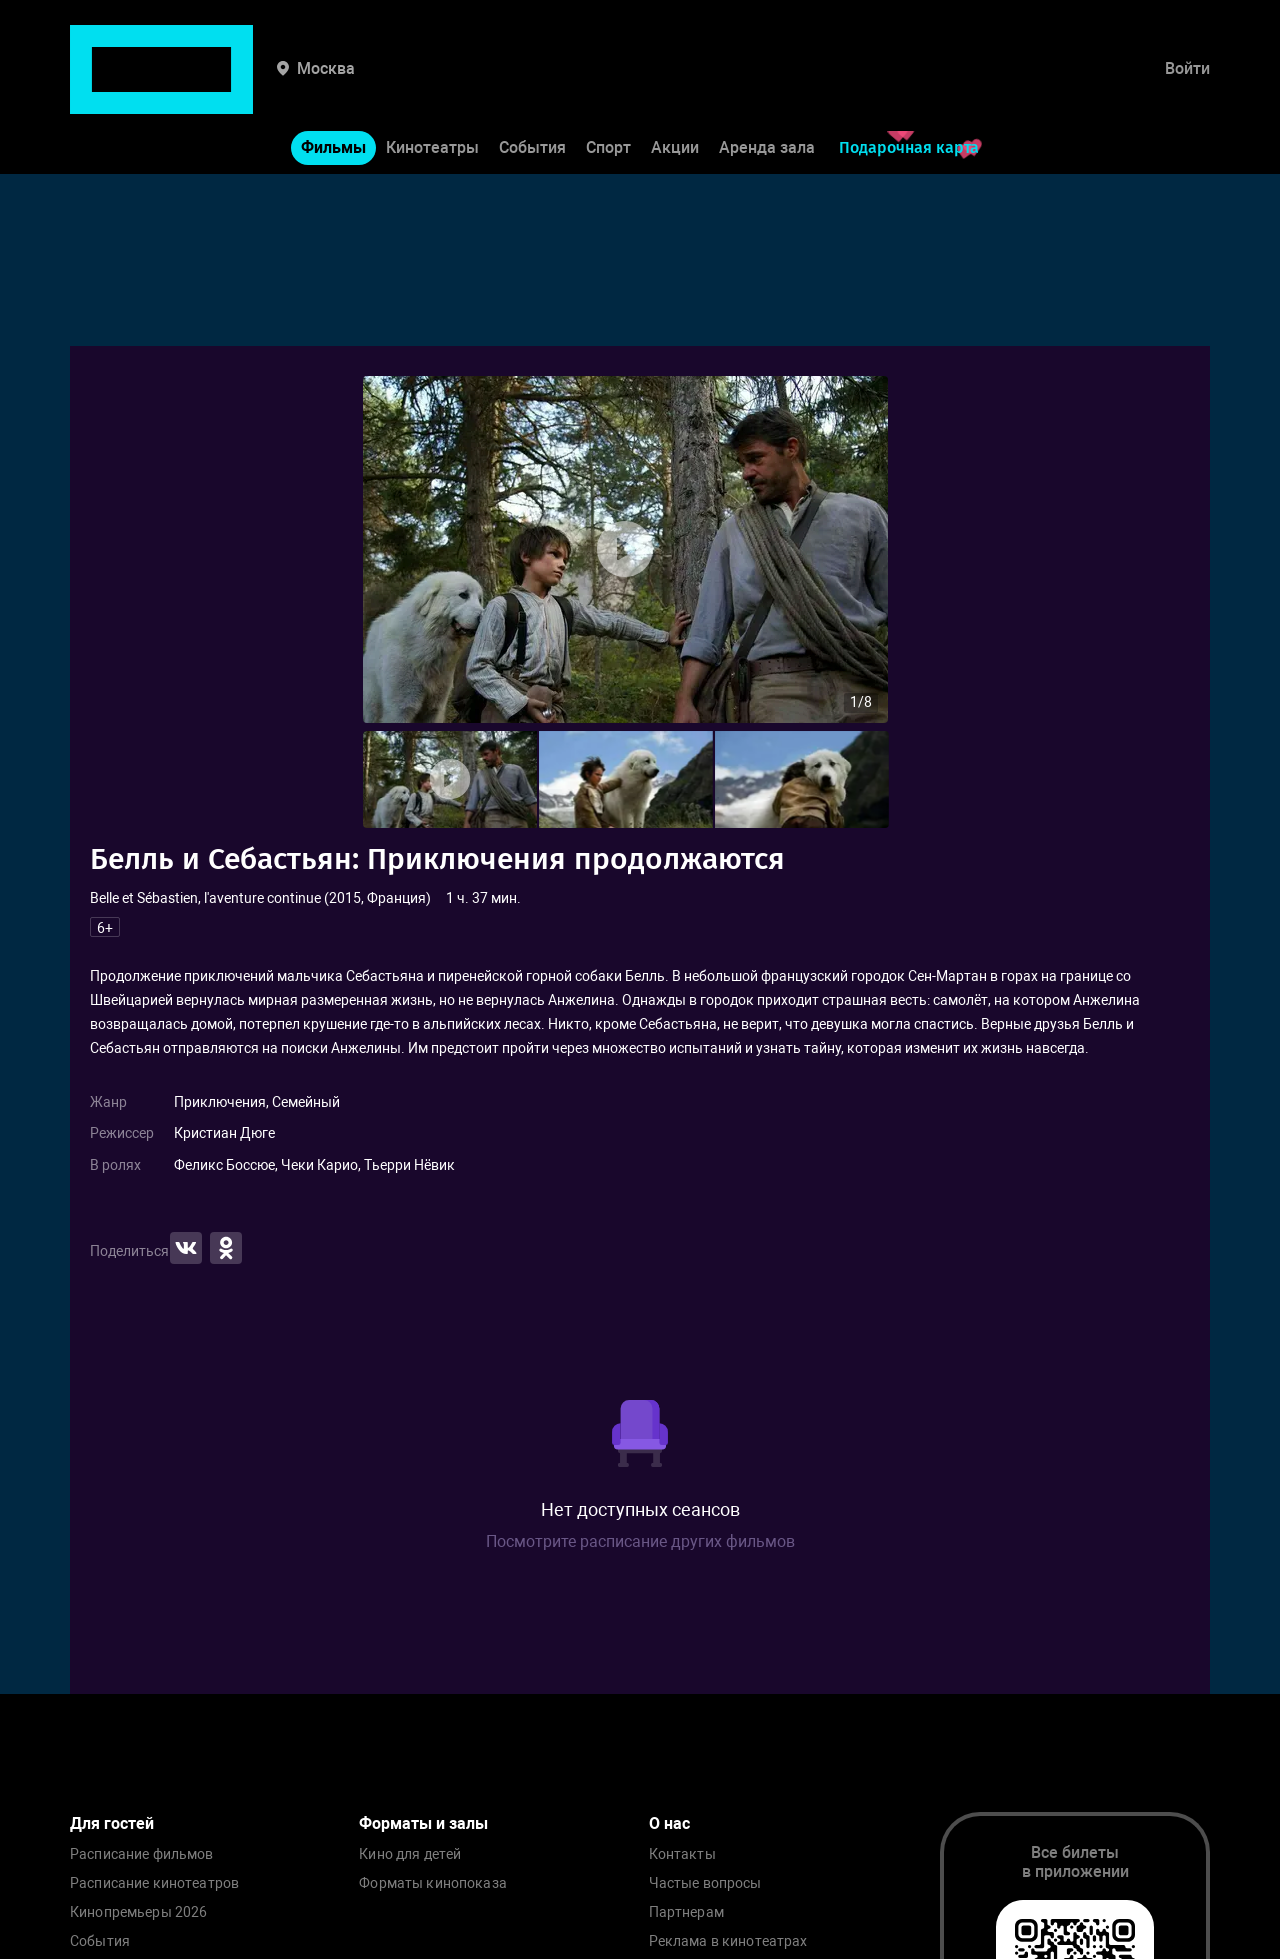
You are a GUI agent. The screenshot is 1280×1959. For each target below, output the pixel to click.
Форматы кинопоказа (433, 1883)
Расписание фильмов (142, 1854)
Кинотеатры (432, 88)
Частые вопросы (705, 1883)
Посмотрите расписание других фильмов (640, 1541)
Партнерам (686, 1912)
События (532, 88)
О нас (669, 1823)
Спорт (608, 88)
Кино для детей (410, 1854)
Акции (675, 88)
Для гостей (112, 1823)
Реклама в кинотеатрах (728, 1941)
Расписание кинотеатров (154, 1883)
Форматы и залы (423, 1823)
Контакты (682, 1854)
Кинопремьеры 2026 (138, 1912)
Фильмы (333, 88)
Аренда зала (767, 88)
